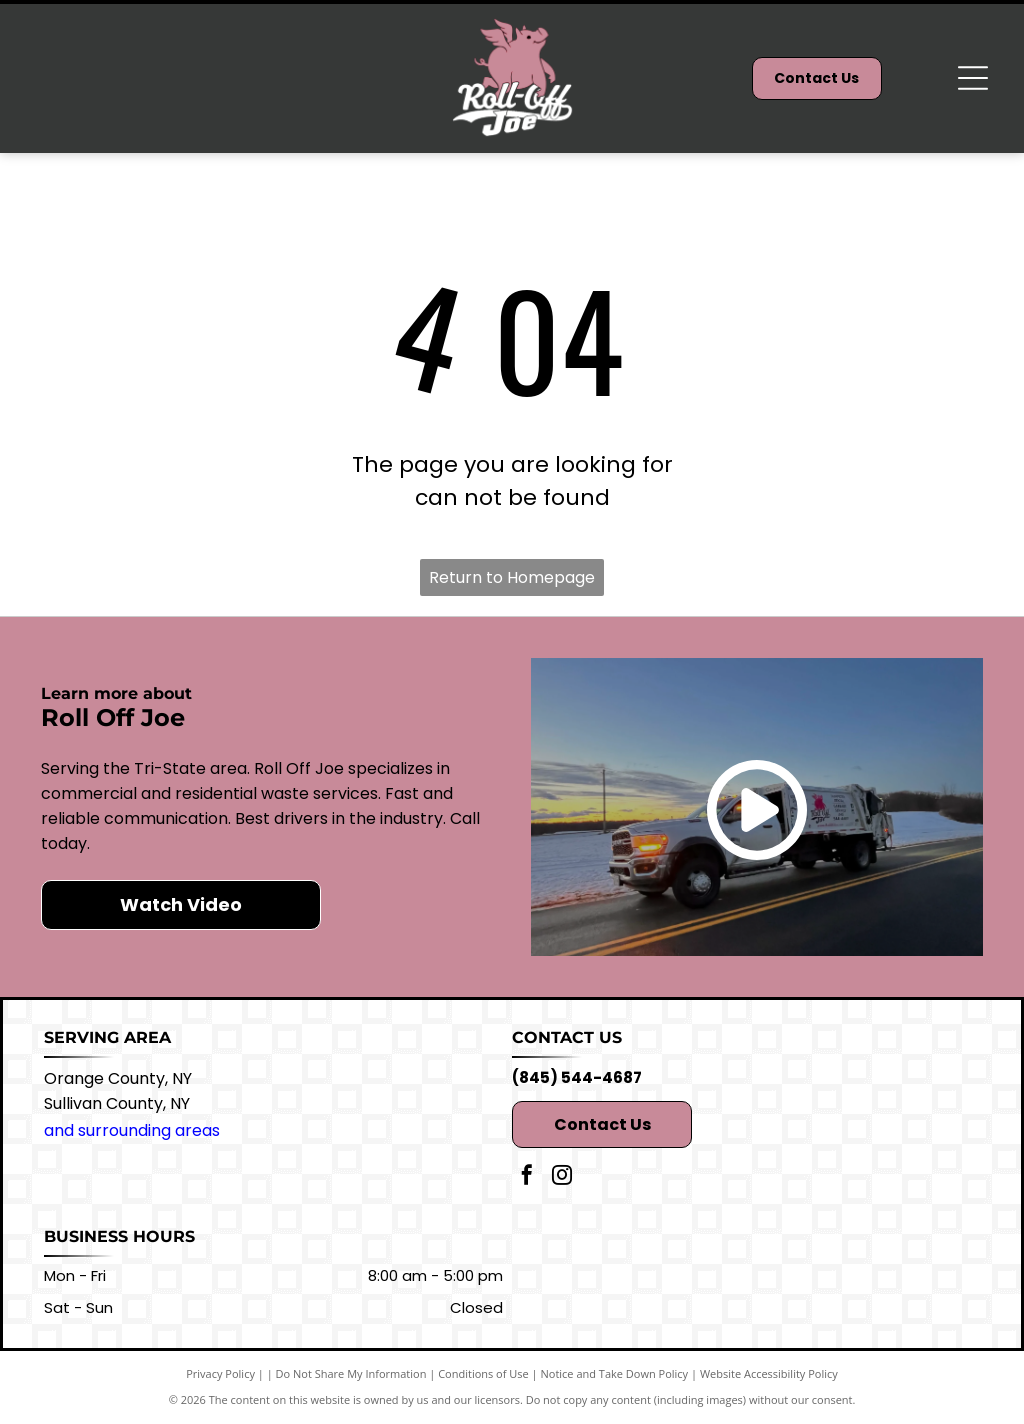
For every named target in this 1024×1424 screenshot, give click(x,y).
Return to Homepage (512, 577)
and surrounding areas (132, 1130)
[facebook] (527, 1177)
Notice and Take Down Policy (615, 1373)
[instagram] (562, 1177)
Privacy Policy (220, 1373)
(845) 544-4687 (577, 1077)
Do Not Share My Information (351, 1373)
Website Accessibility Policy (769, 1373)
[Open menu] (973, 78)
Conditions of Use (483, 1373)
